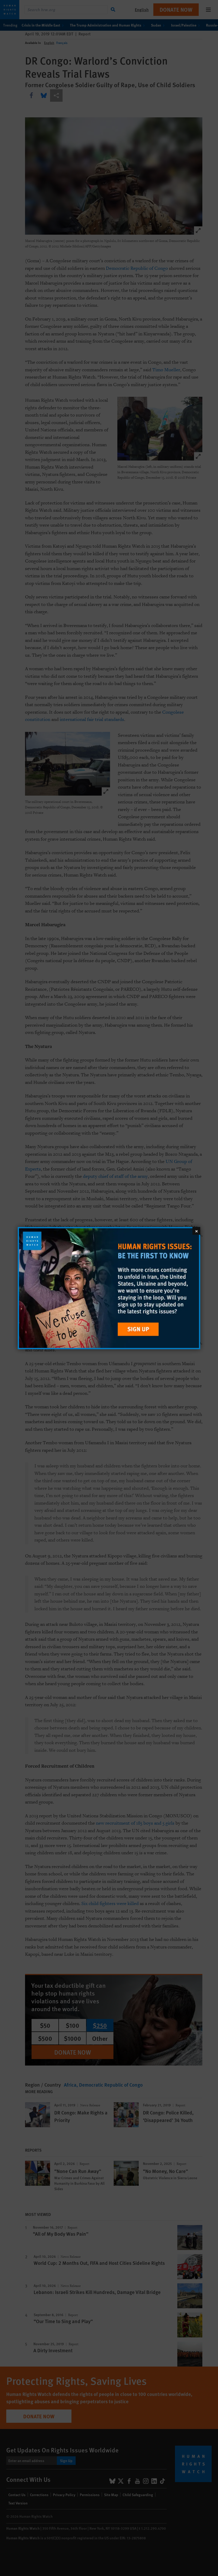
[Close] (196, 1231)
